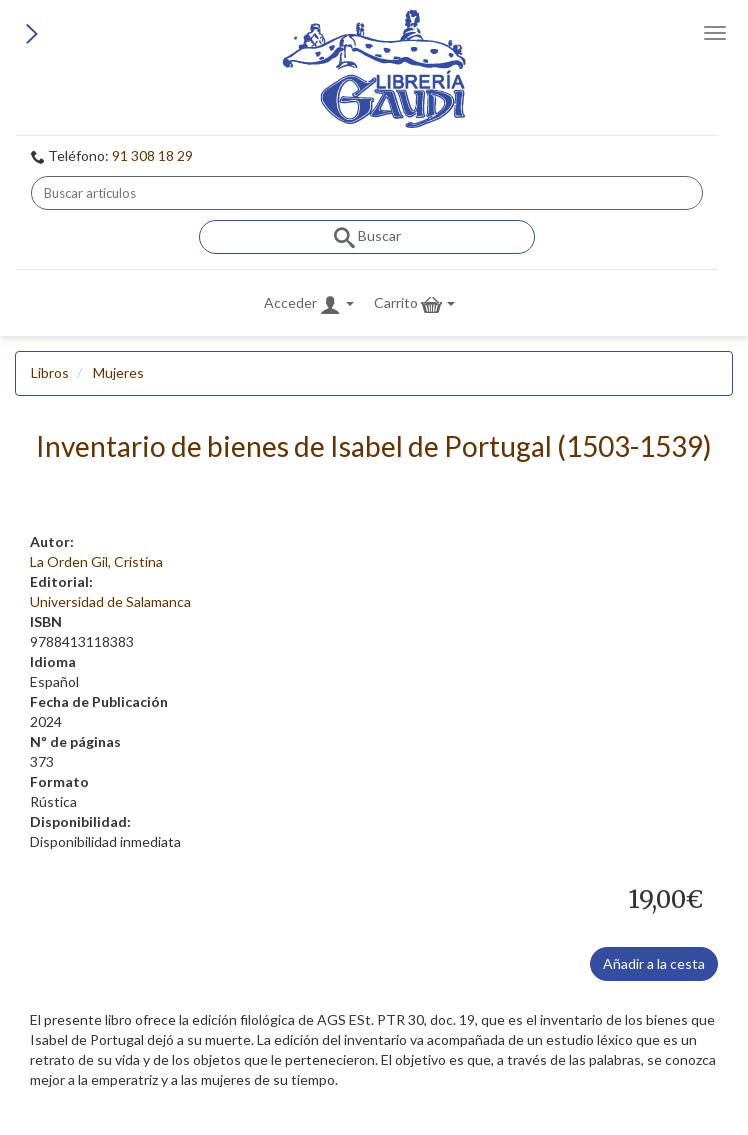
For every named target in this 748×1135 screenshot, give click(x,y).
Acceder (309, 304)
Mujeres (118, 372)
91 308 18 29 (152, 155)
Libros (50, 372)
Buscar (367, 237)
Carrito (414, 304)
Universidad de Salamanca (110, 601)
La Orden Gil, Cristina (96, 561)
